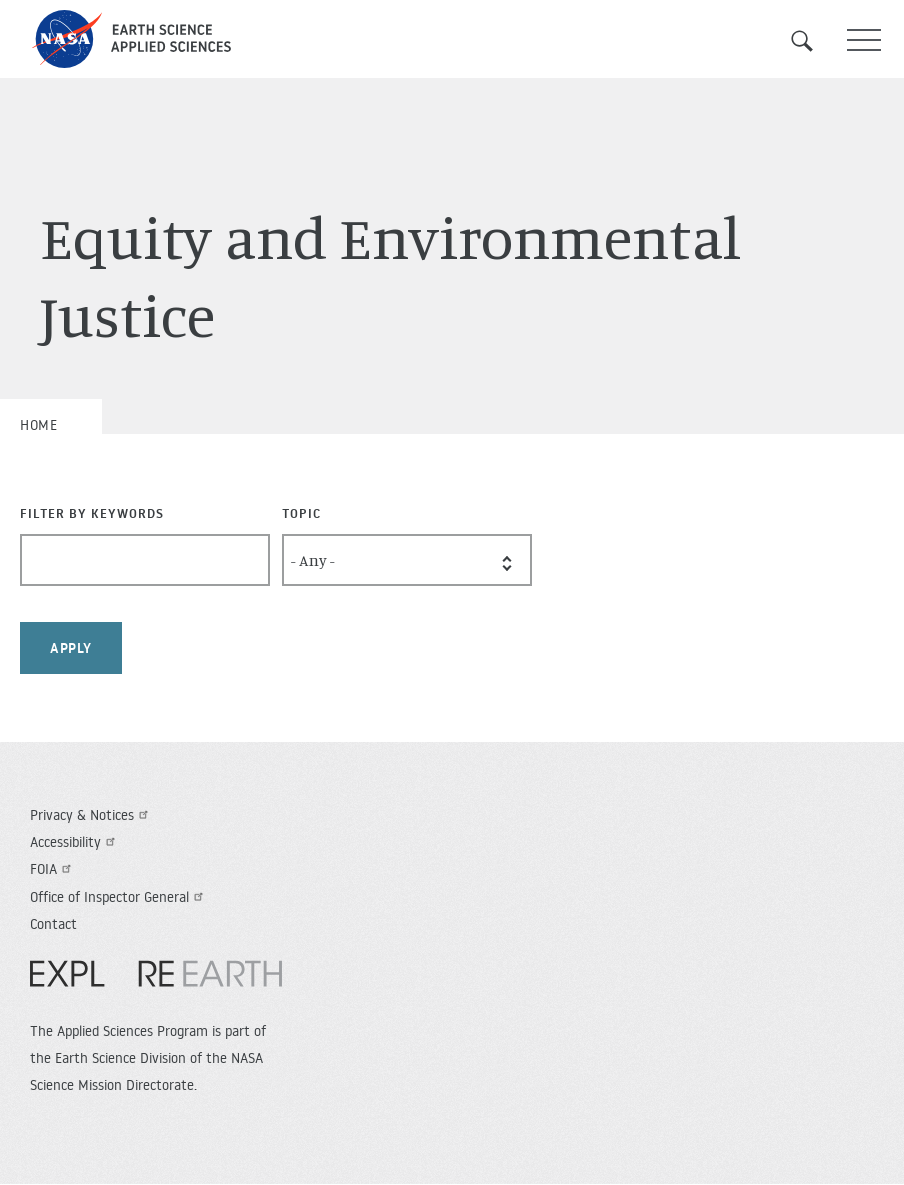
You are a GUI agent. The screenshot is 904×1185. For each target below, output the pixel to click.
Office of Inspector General (119, 897)
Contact (53, 924)
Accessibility (75, 842)
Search (814, 41)
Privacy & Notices (91, 815)
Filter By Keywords (92, 513)
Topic (301, 513)
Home (38, 425)
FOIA (53, 869)
